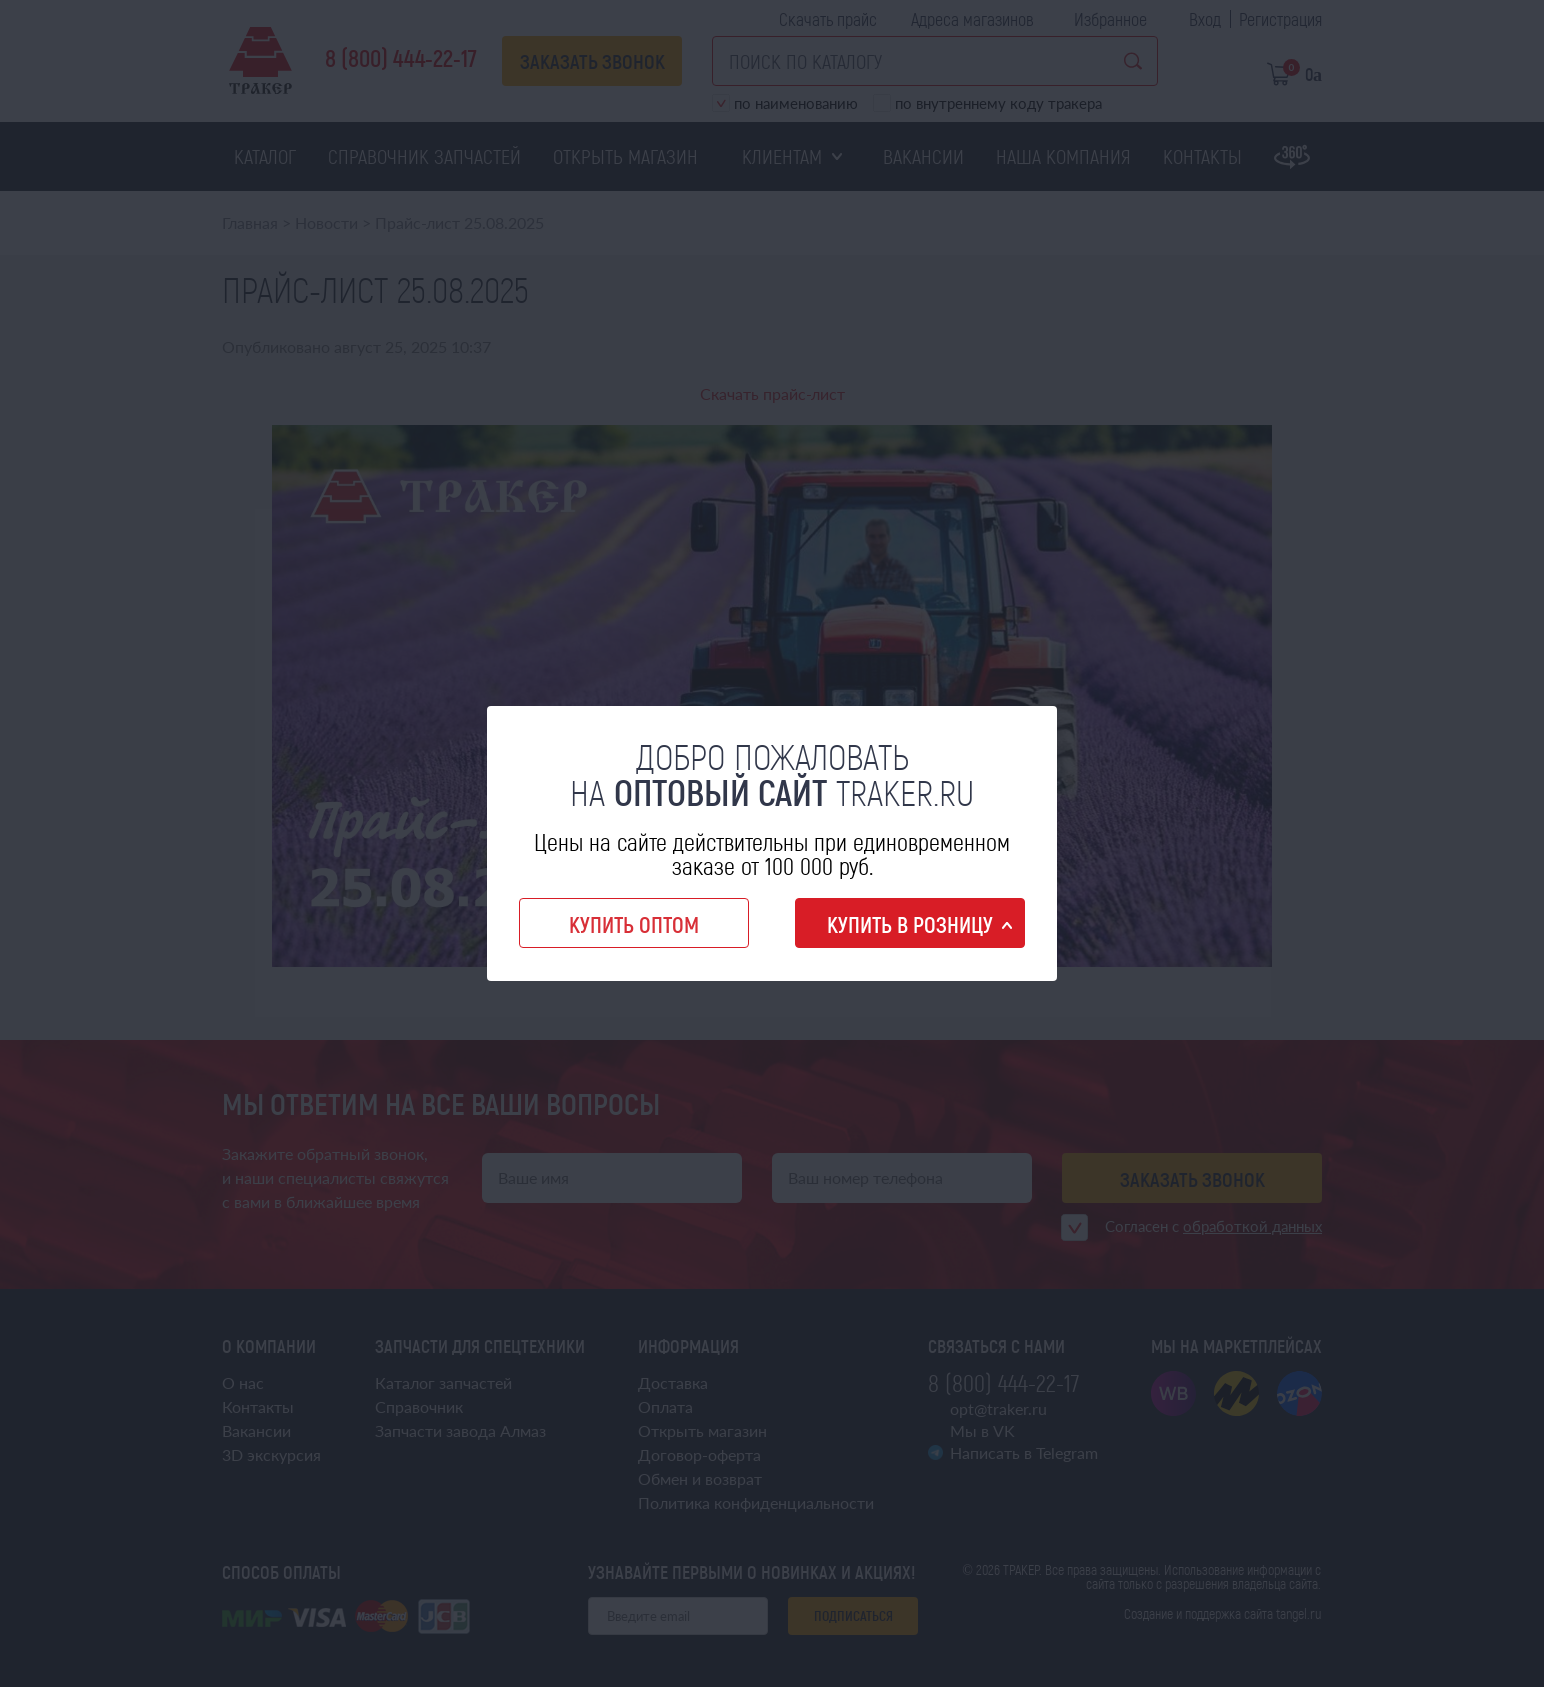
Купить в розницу (910, 924)
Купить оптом (634, 924)
